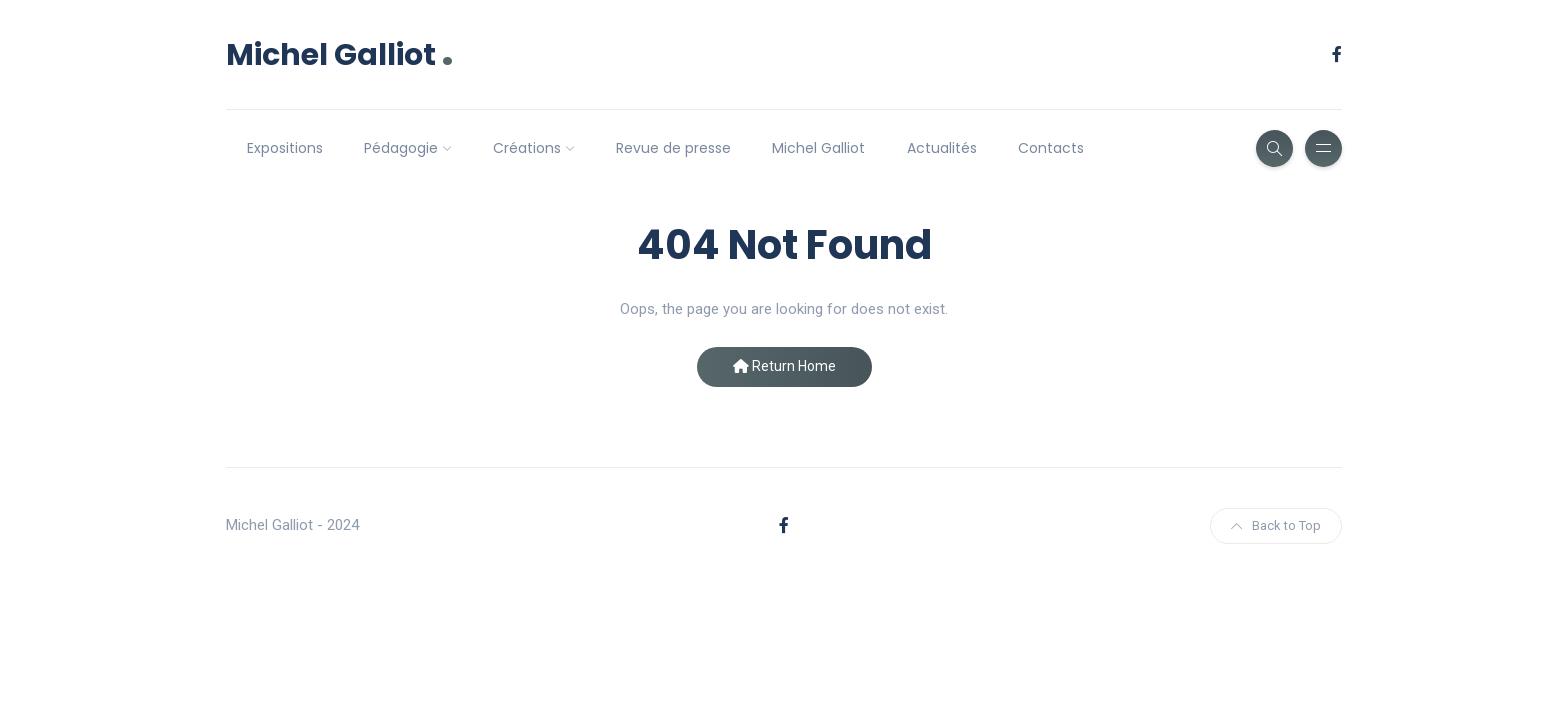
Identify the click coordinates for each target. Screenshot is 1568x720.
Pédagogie (401, 148)
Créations (527, 148)
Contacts (1051, 148)
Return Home (784, 366)
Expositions (285, 148)
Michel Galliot (340, 55)
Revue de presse (673, 148)
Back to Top (1276, 525)
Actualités (942, 148)
